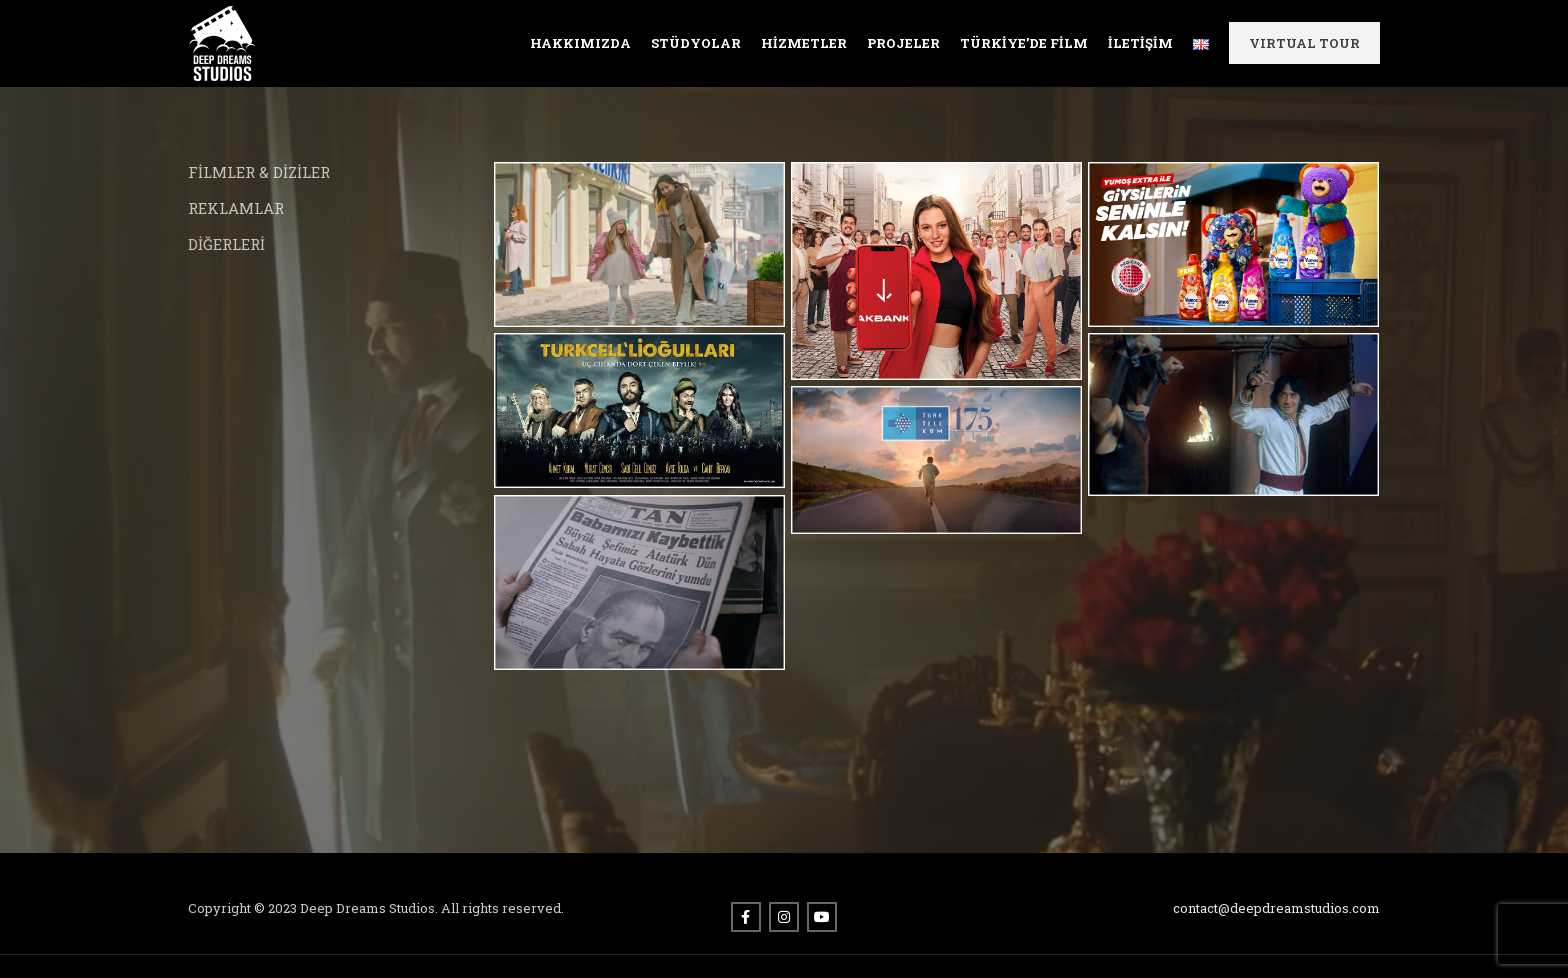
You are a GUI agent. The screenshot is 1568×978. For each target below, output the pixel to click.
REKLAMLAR (236, 211)
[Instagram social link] (784, 921)
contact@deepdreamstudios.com (1276, 912)
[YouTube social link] (822, 921)
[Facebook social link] (746, 921)
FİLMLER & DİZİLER (259, 175)
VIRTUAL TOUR (1304, 45)
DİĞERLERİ (226, 247)
